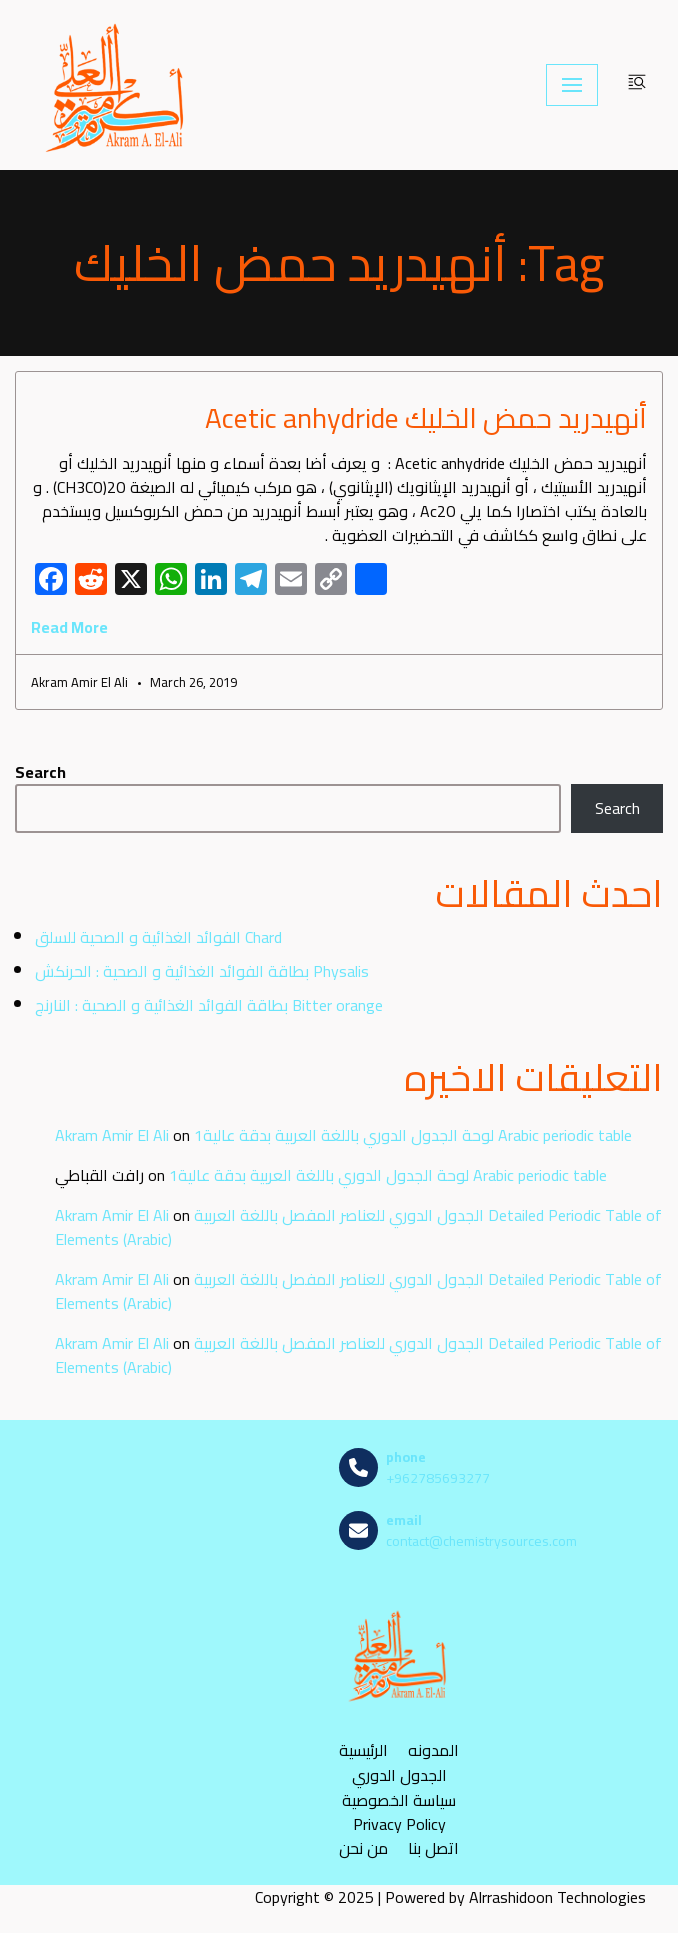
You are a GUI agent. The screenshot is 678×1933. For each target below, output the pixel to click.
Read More (69, 627)
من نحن (363, 1848)
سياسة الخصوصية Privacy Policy (399, 1812)
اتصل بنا (433, 1848)
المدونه (433, 1750)
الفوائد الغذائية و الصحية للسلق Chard (158, 937)
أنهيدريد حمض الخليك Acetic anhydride (426, 418)
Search (40, 772)
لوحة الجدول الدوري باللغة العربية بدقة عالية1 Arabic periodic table (413, 1135)
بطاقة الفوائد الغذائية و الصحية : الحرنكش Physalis (202, 971)
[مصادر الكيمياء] (117, 85)
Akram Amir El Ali (112, 1135)
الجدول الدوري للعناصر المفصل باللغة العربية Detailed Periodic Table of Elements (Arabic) (358, 1227)
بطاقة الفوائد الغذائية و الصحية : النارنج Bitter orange (209, 1005)
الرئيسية (363, 1750)
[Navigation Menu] (572, 85)
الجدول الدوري (399, 1775)
